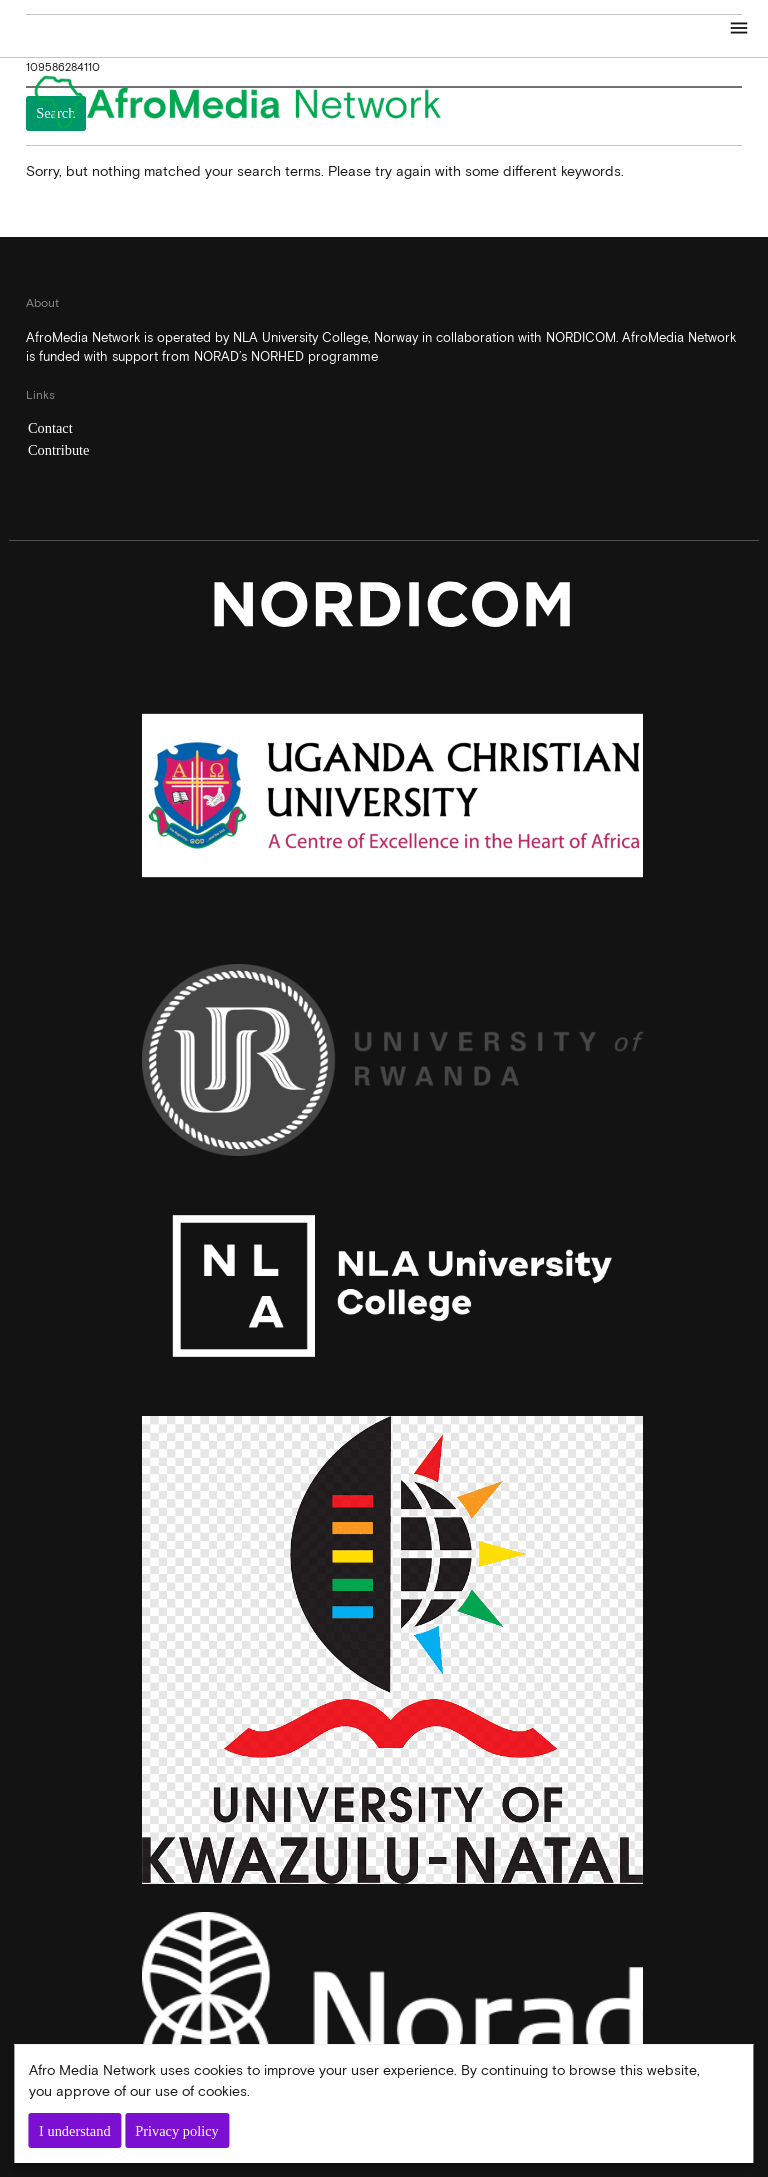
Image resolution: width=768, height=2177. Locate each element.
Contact (50, 428)
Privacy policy (177, 2131)
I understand (75, 2131)
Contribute (59, 450)
